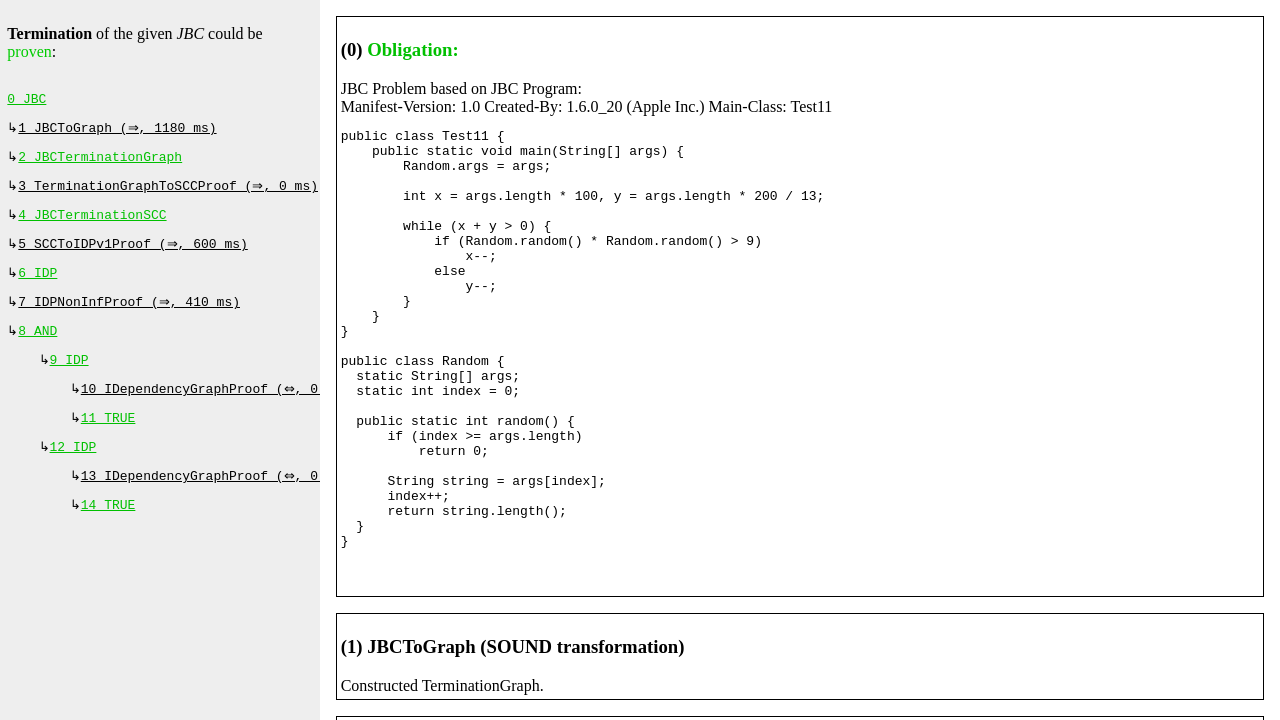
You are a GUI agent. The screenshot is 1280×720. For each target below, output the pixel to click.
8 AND (37, 349)
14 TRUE (108, 535)
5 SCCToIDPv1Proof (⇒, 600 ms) (135, 256)
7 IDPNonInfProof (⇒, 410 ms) (131, 318)
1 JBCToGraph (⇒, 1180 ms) (119, 132)
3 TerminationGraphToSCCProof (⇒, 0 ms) (170, 194)
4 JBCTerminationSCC (92, 225)
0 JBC (26, 101)
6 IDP (37, 287)
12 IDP (73, 473)
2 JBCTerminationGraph (100, 163)
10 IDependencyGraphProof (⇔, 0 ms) (217, 411)
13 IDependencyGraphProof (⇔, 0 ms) (217, 504)
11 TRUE (108, 442)
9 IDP (69, 380)
